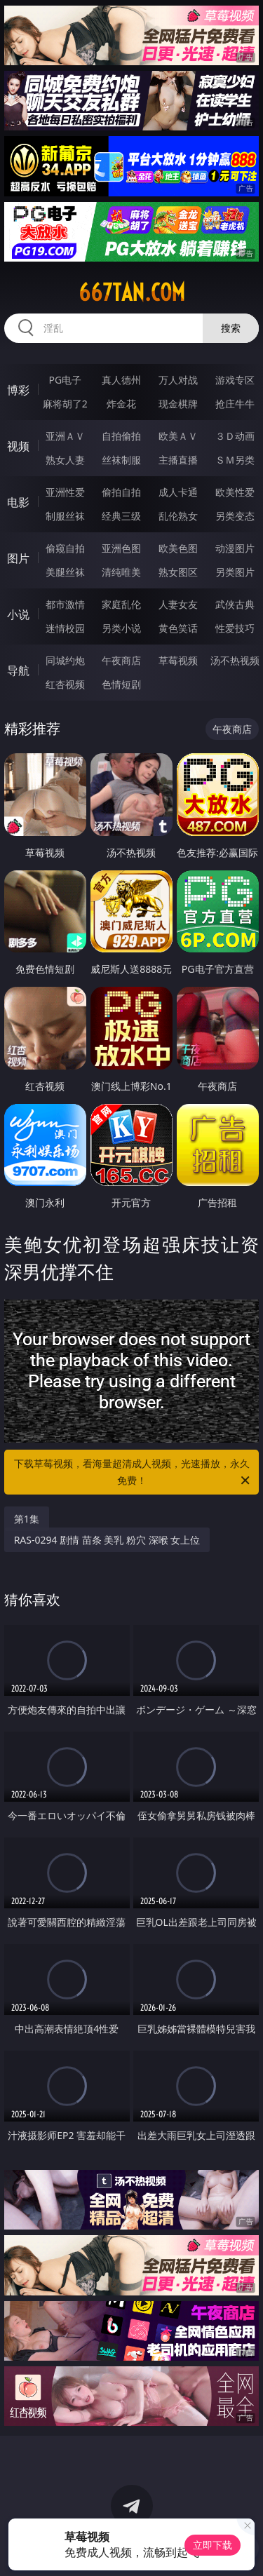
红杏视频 (65, 684)
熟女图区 (178, 572)
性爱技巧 (235, 628)
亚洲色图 (121, 548)
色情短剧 (121, 684)
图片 (18, 558)
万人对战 (178, 379)
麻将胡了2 (65, 403)
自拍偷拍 (121, 436)
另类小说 (121, 628)
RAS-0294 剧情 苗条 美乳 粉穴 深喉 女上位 (107, 1539)
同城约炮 (65, 660)
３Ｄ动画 (235, 436)
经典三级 (121, 515)
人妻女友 (178, 604)
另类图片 (235, 572)
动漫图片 (235, 548)
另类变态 (235, 515)
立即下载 (212, 2544)
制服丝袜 (65, 515)
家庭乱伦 (121, 604)
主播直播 (178, 459)
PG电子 (64, 379)
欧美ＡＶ (178, 436)
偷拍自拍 (121, 492)
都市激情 (65, 604)
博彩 (18, 390)
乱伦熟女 (178, 515)
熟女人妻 (65, 459)
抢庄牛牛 (235, 403)
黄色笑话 (178, 628)
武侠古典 (235, 604)
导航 (18, 670)
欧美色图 (178, 548)
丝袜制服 (121, 459)
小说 (18, 614)
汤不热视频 (234, 660)
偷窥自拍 (65, 548)
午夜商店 (121, 660)
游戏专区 (235, 379)
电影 (18, 502)
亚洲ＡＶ (65, 436)
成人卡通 (178, 492)
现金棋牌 (178, 403)
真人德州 (121, 379)
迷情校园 (65, 628)
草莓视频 (178, 660)
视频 (18, 446)
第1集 (26, 1518)
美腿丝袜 (65, 572)
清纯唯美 (121, 572)
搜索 (231, 328)
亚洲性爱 (65, 492)
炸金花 (121, 403)
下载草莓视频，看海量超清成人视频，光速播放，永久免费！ (133, 1473)
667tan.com (132, 292)
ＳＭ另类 (235, 459)
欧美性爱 (235, 492)
